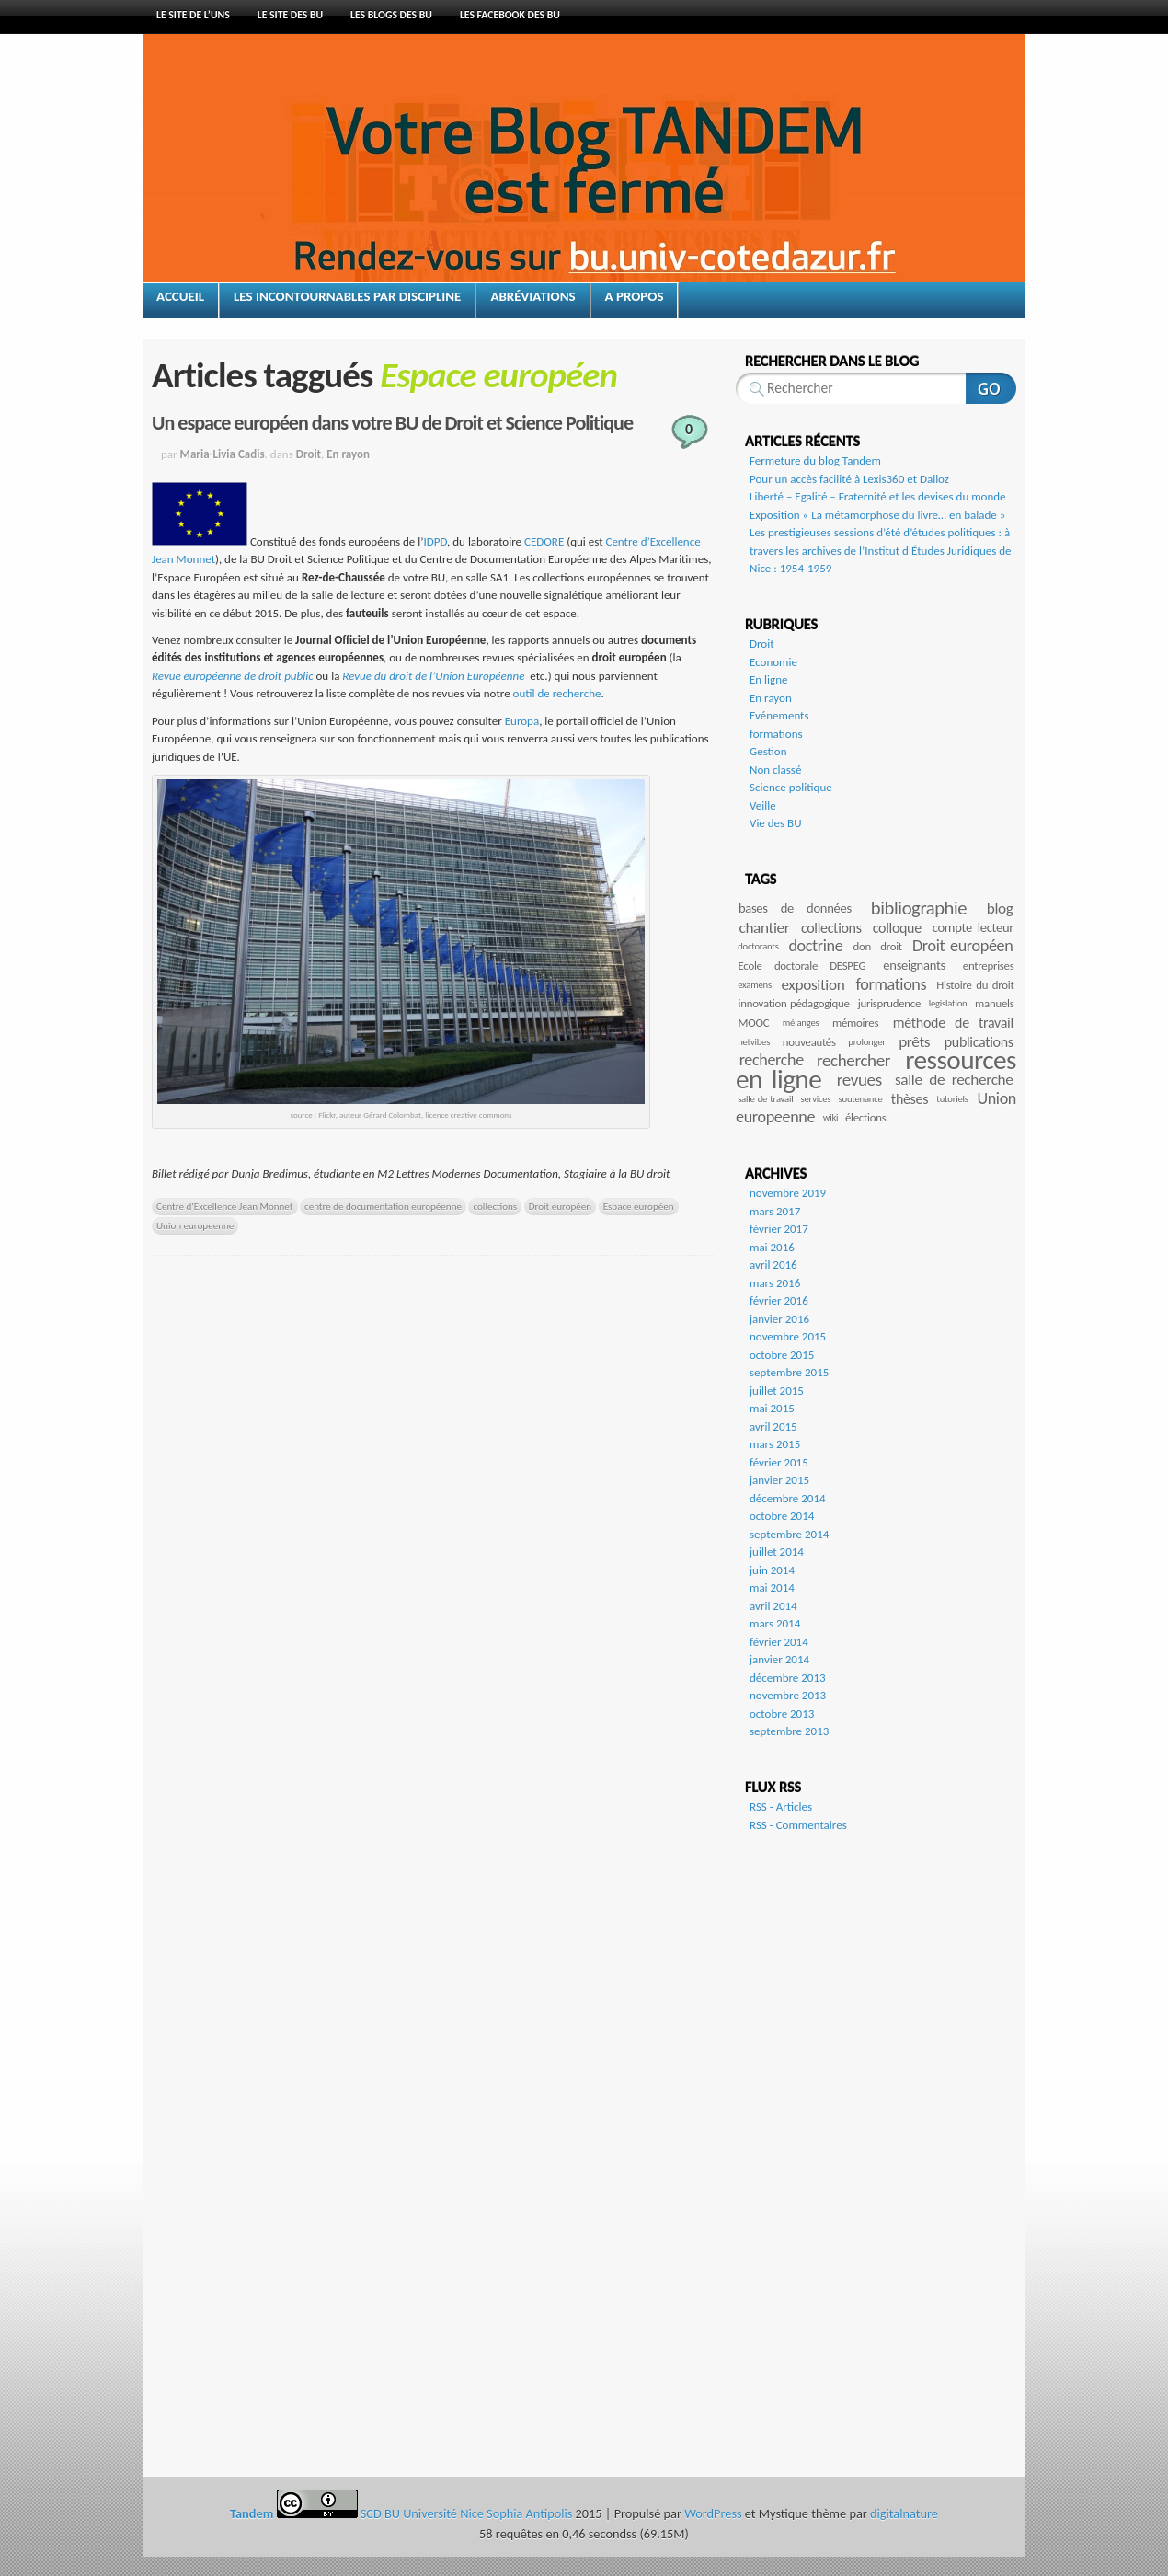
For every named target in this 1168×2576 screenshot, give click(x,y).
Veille (763, 805)
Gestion (768, 751)
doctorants (758, 946)
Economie (773, 662)
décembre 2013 (788, 1678)
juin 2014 (772, 1570)
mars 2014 (775, 1623)
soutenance (861, 1099)
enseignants (914, 965)
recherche (771, 1060)
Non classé (775, 769)
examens (755, 985)
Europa (522, 721)
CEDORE (545, 541)
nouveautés (809, 1042)
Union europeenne (195, 1225)
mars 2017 (775, 1211)
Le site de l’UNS (193, 14)
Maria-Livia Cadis (222, 454)
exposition (812, 985)
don (862, 946)
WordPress (712, 2513)
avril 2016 (773, 1264)
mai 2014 (772, 1587)
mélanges (801, 1023)
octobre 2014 (782, 1516)
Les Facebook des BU (510, 14)
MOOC (754, 1022)
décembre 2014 (788, 1498)
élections (865, 1117)
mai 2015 (772, 1408)
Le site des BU (290, 14)
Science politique (791, 787)
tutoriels (952, 1099)
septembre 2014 (789, 1534)
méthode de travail (953, 1022)
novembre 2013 (788, 1695)
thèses (909, 1099)
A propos (634, 296)
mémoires (855, 1022)
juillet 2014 (777, 1551)
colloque (897, 928)
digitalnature (904, 2513)
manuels (994, 1003)
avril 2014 (773, 1606)
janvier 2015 (779, 1480)
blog (1000, 908)
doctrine (815, 946)
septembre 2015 (789, 1372)
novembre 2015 (788, 1336)
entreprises (988, 965)
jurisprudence (889, 1003)
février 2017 (779, 1229)
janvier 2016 (779, 1319)
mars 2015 (775, 1444)
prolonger (866, 1042)
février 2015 (779, 1462)
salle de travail (765, 1099)
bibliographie (919, 908)
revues (859, 1079)
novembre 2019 (788, 1193)
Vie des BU (776, 823)
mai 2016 (772, 1247)
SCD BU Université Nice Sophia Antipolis (468, 2513)
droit (891, 946)
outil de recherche (557, 693)
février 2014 (779, 1642)
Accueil (180, 296)
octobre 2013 (782, 1713)
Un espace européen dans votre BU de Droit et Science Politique (392, 422)
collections (495, 1206)
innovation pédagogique (794, 1003)
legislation (948, 1003)
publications (979, 1042)
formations (776, 734)
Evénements (779, 715)
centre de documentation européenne (383, 1206)
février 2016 (779, 1300)
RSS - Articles (781, 1806)
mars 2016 (775, 1283)
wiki (831, 1117)
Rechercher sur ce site (991, 388)
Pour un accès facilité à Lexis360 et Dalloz (849, 479)
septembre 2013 (789, 1731)
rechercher (853, 1060)
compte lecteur (973, 927)
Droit (308, 454)
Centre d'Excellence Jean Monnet (224, 1206)
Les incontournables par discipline (347, 296)
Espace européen (638, 1206)
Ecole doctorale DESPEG (802, 965)
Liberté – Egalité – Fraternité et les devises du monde (878, 496)
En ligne (769, 679)
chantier (764, 927)
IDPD (435, 541)
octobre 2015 (782, 1355)
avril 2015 (773, 1426)
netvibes (754, 1042)
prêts (914, 1042)
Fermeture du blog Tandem (815, 460)
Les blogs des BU (391, 14)
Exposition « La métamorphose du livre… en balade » (877, 515)
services (816, 1099)
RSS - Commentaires (798, 1825)
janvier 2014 (779, 1659)
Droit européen (560, 1206)
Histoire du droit (974, 985)
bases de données (795, 908)
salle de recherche (954, 1079)
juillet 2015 (777, 1390)
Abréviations (532, 296)
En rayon (348, 454)
